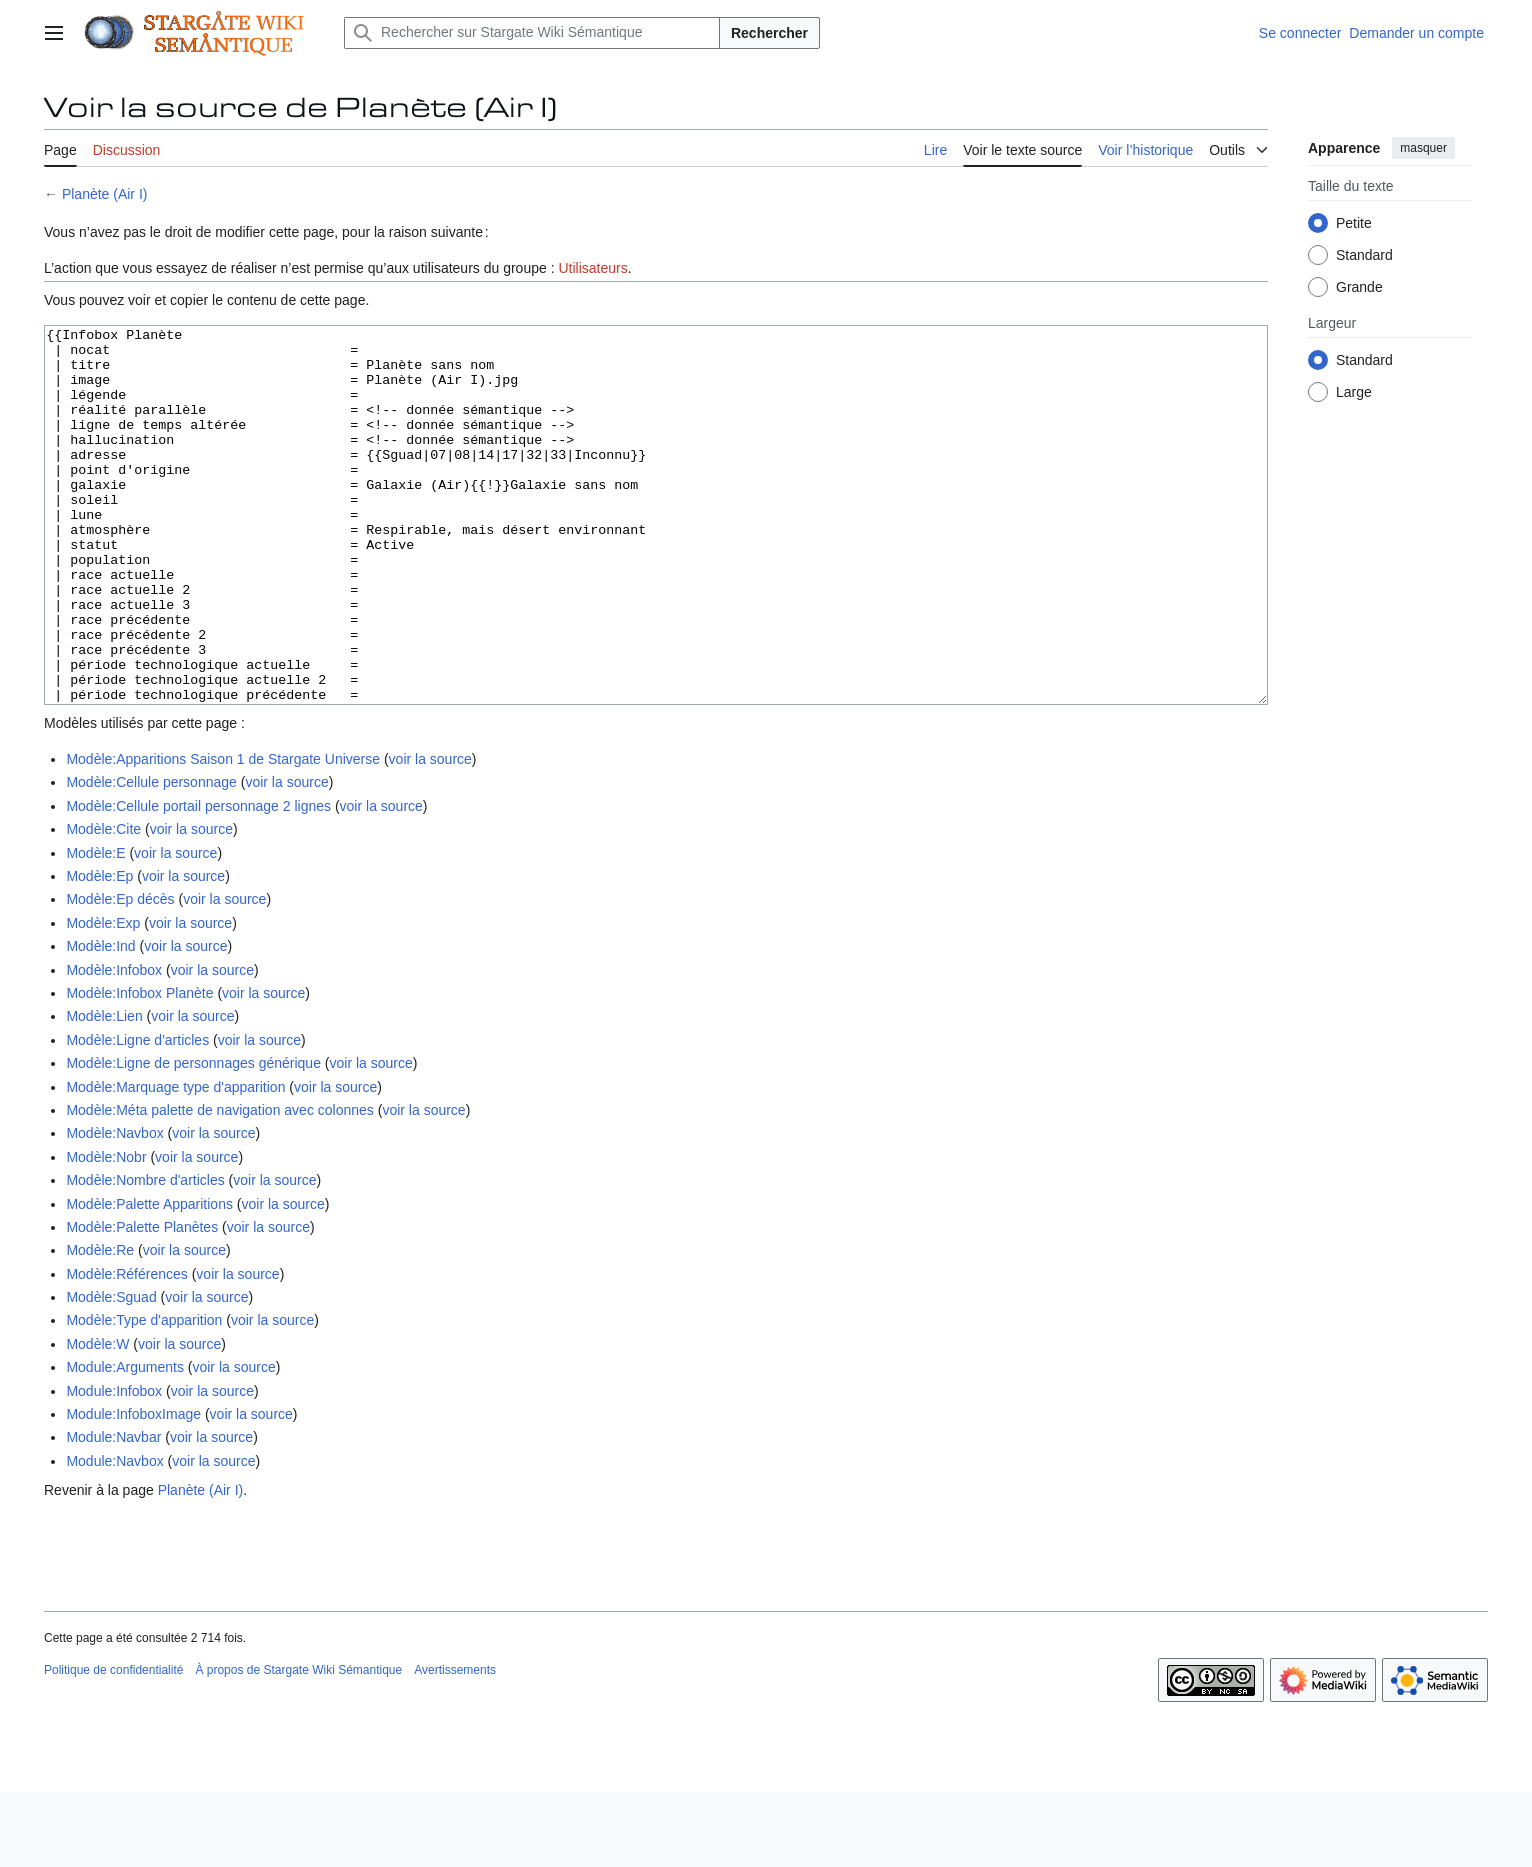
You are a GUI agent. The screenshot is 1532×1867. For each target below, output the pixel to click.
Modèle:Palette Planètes (142, 1302)
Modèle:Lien (104, 1091)
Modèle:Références (126, 1349)
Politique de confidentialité (113, 1745)
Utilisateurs (592, 268)
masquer (1423, 148)
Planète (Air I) (105, 194)
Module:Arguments (125, 1442)
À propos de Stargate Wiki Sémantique (298, 1745)
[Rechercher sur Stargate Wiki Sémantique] (532, 33)
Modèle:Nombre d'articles (145, 1255)
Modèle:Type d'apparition (144, 1395)
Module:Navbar (113, 1512)
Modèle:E (95, 928)
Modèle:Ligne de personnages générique (193, 1138)
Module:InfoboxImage (133, 1489)
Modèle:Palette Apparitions (149, 1279)
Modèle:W (97, 1419)
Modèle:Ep (99, 951)
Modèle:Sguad (111, 1372)
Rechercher (769, 33)
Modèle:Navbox (114, 1208)
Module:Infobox (114, 1466)
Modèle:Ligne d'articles (137, 1115)
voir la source (430, 834)
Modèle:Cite (103, 904)
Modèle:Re (100, 1325)
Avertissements (455, 1745)
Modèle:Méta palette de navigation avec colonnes (219, 1185)
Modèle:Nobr (106, 1232)
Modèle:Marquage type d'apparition (175, 1162)
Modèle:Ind (100, 1021)
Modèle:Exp (103, 998)
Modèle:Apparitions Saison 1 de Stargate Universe (223, 834)
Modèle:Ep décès (120, 974)
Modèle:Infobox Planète (139, 1068)
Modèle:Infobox (114, 1045)
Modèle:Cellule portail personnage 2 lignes (198, 881)
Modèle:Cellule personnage (151, 857)
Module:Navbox (114, 1536)
